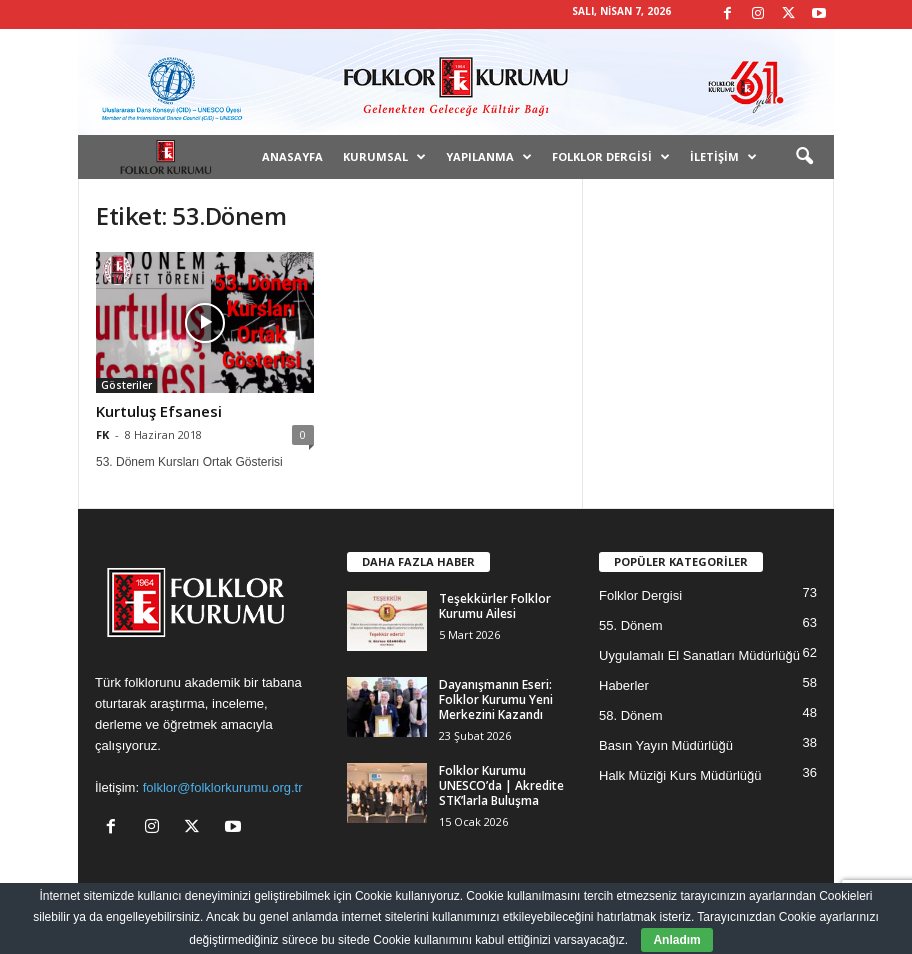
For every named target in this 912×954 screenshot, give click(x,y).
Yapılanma (489, 157)
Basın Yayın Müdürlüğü (666, 745)
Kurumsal (384, 157)
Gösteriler (126, 385)
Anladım (676, 940)
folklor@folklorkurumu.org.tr (223, 787)
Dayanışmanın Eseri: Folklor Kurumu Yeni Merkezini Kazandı (496, 699)
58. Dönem (631, 715)
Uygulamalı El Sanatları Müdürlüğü (699, 655)
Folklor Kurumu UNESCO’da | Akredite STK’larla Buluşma (501, 785)
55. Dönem (631, 625)
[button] (804, 157)
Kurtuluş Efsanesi (159, 411)
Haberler (624, 685)
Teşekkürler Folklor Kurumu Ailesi (495, 606)
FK (102, 434)
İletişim (723, 157)
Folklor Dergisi (611, 157)
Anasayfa (292, 156)
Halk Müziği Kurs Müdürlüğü (680, 775)
